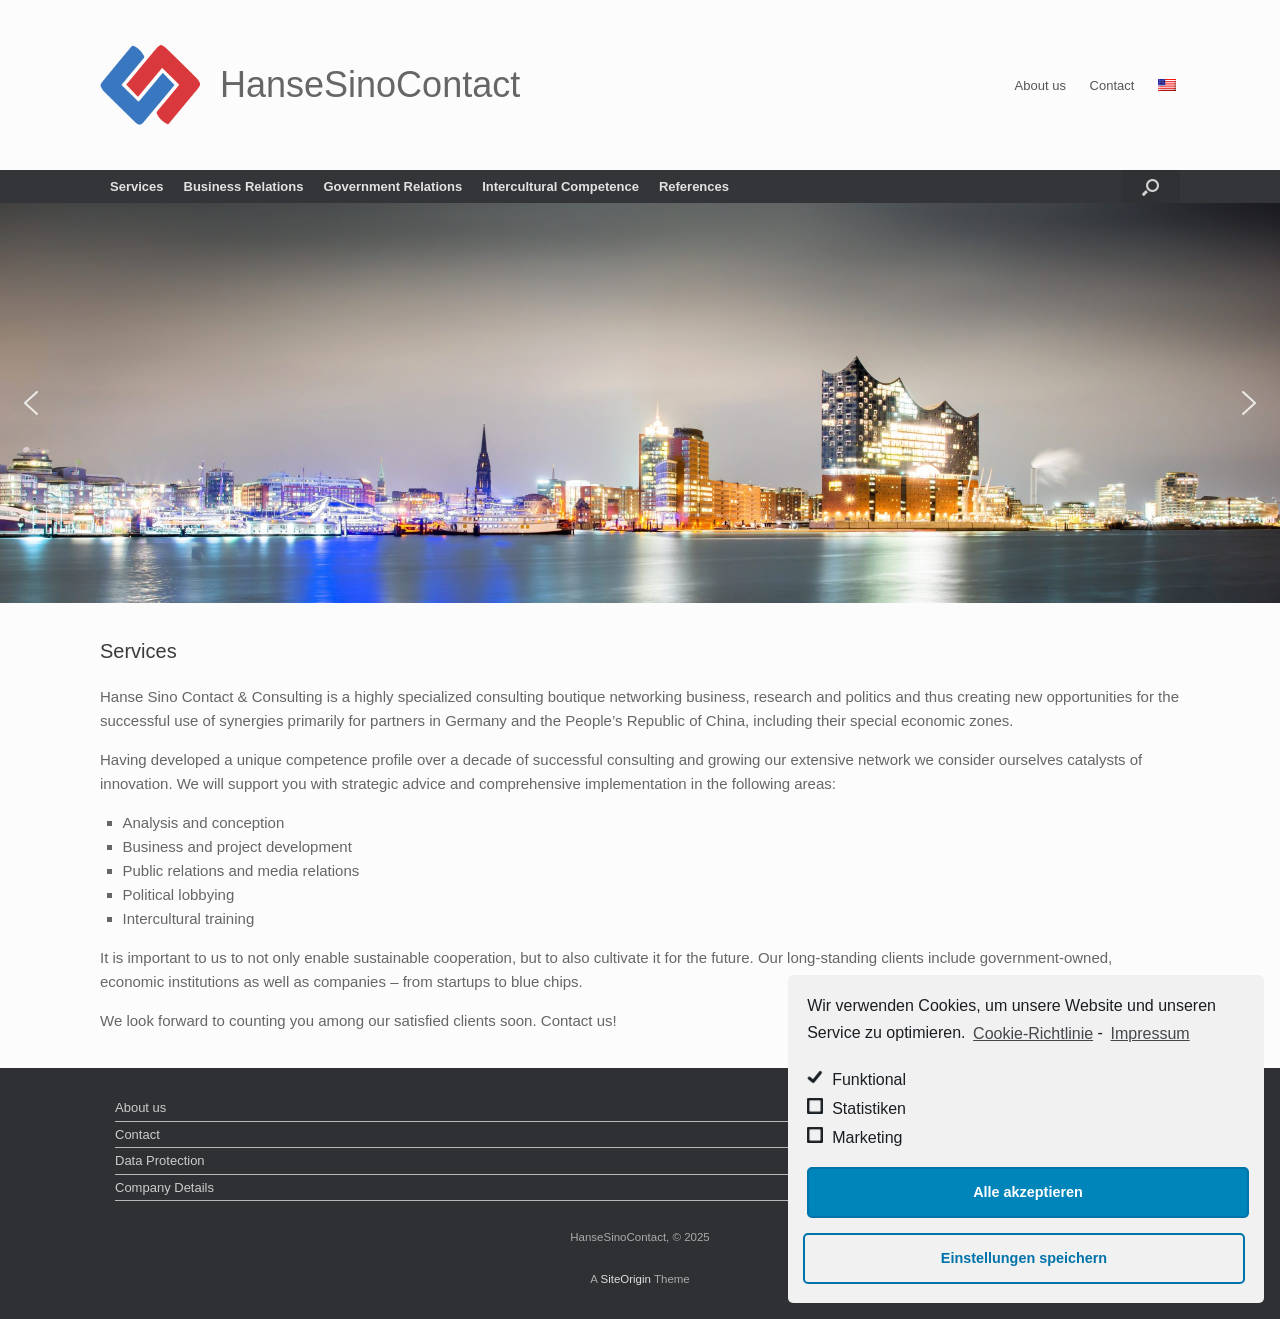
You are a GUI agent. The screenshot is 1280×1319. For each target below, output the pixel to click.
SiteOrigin (625, 1279)
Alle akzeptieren (1028, 1192)
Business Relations (244, 186)
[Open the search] (1150, 186)
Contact (1112, 85)
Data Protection (160, 1160)
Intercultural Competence (560, 186)
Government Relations (392, 186)
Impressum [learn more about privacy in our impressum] (1150, 1033)
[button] (31, 403)
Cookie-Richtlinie (1033, 1033)
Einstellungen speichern (1024, 1258)
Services (137, 186)
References (694, 186)
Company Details (164, 1187)
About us (1040, 85)
